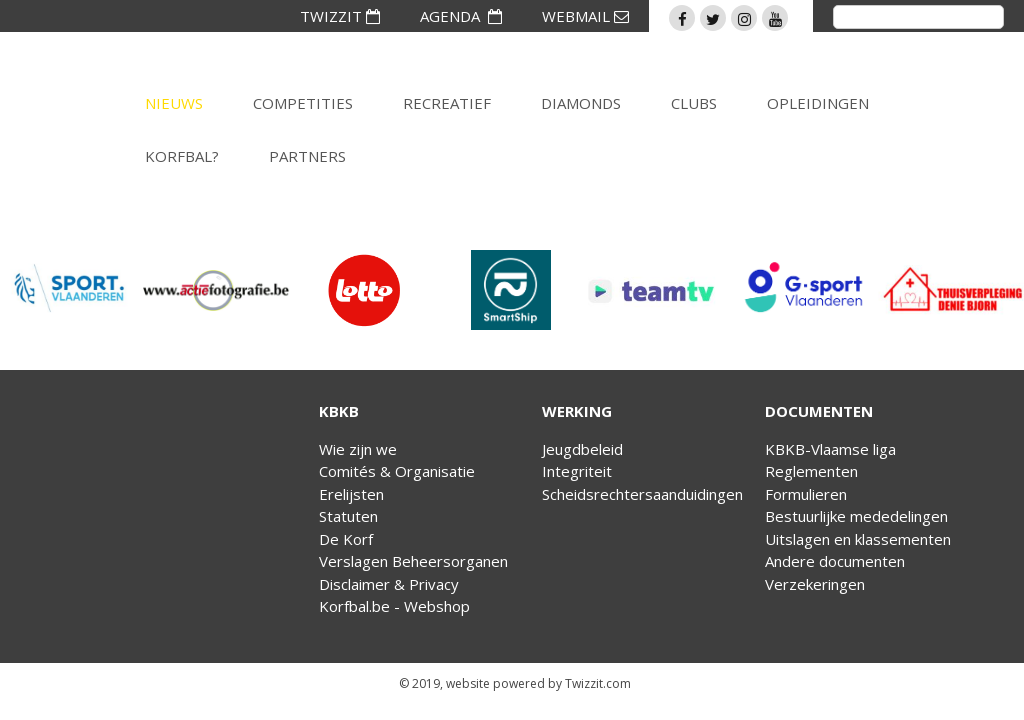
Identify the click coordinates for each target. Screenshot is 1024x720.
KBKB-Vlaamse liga (830, 449)
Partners (307, 156)
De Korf (346, 539)
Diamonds (581, 103)
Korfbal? (182, 156)
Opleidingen (818, 103)
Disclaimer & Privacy (389, 584)
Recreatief (447, 103)
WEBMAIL (585, 16)
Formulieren (806, 494)
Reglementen (811, 471)
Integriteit (577, 471)
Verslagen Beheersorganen (413, 561)
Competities (303, 103)
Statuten (348, 516)
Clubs (694, 103)
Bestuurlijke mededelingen (856, 516)
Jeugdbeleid (582, 449)
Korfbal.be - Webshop (394, 606)
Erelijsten (351, 494)
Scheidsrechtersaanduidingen (642, 494)
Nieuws (174, 103)
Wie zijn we (358, 449)
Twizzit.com (598, 683)
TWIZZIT (340, 16)
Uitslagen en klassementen (858, 539)
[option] (73, 290)
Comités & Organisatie (397, 471)
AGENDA (461, 16)
